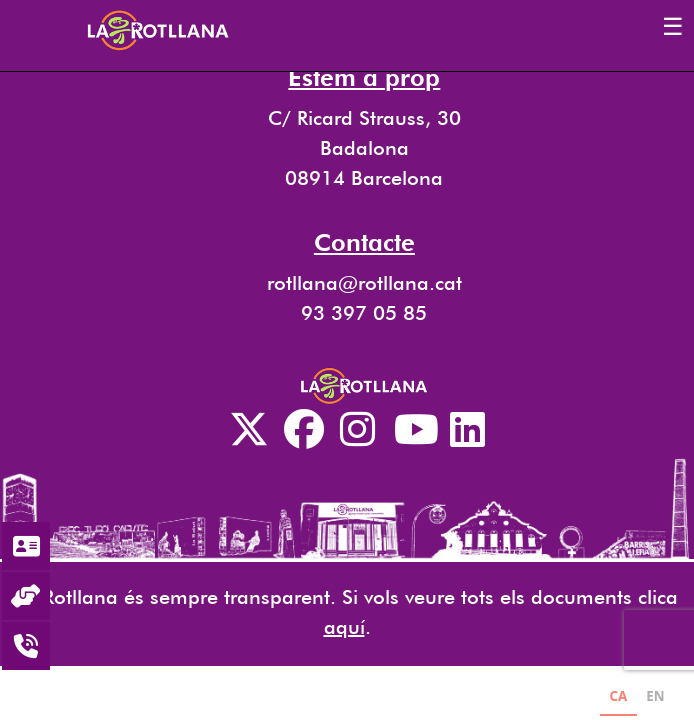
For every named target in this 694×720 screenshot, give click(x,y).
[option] (655, 698)
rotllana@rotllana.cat (364, 283)
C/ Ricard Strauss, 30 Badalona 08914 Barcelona (364, 148)
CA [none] (618, 696)
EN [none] (655, 696)
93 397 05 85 (364, 313)
